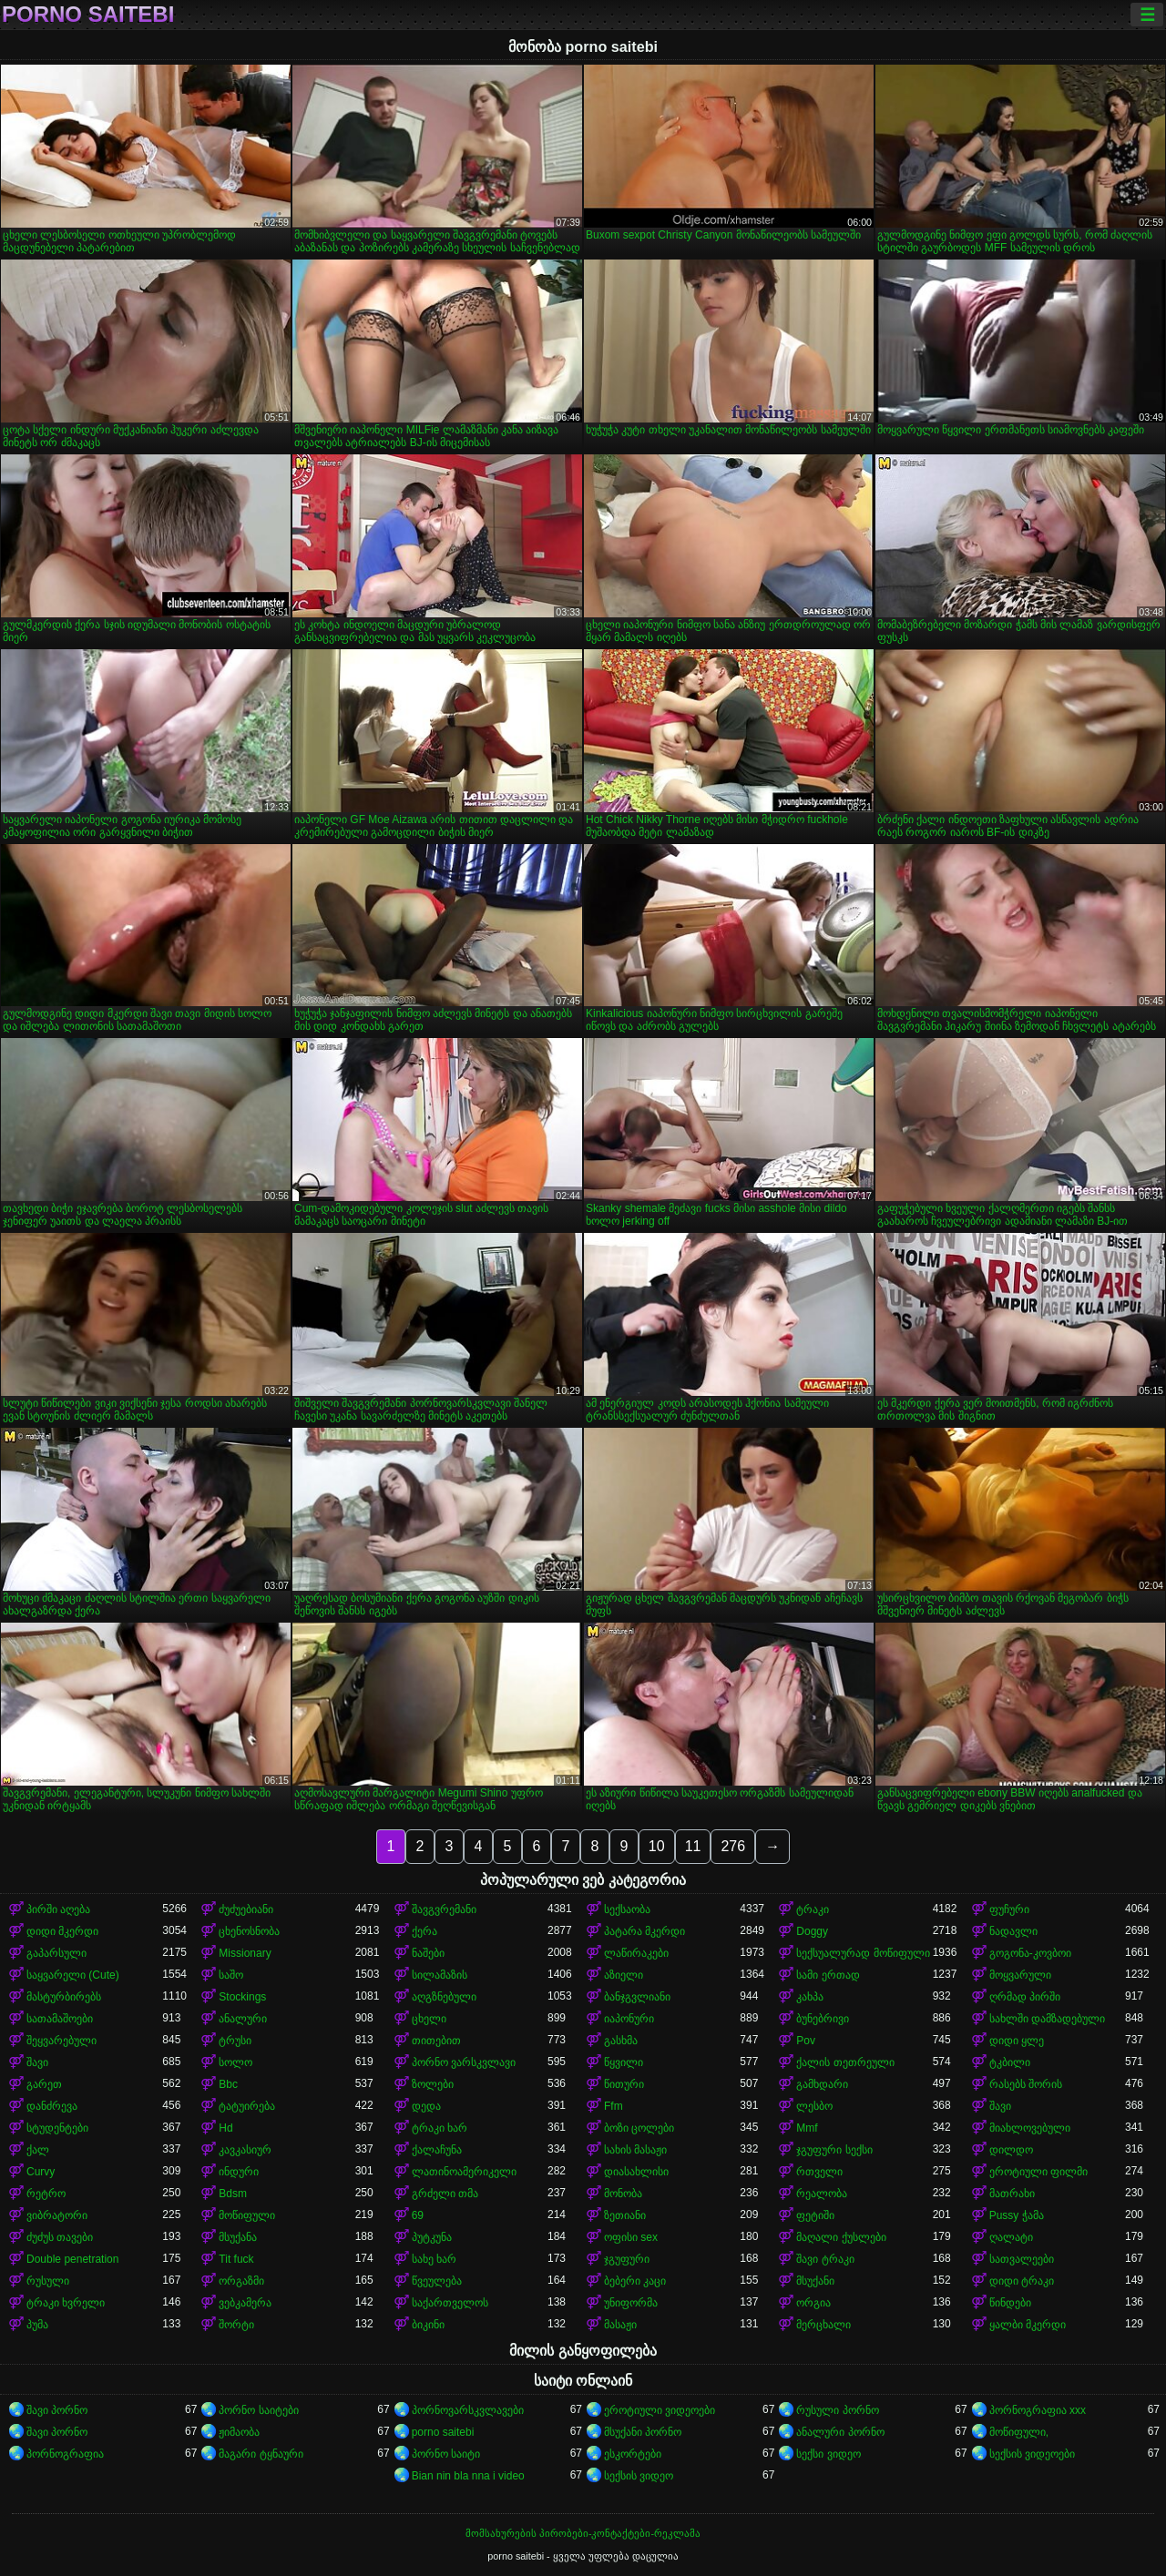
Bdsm (233, 2193)
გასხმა (621, 2040)
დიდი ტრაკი (1021, 2281)
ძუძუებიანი (246, 1909)
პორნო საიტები (258, 2410)
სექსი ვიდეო (828, 2454)
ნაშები (428, 1953)
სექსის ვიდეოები (1032, 2454)
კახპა (809, 1997)
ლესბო (814, 2106)
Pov (805, 2040)
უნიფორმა (631, 2302)
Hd (225, 2128)
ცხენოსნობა (249, 1931)
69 (418, 2215)
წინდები (1010, 2302)
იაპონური (629, 2018)
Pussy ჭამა (1016, 2215)
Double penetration (72, 2259)
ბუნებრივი (822, 2018)
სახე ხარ (434, 2259)
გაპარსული (56, 1953)
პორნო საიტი (446, 2454)
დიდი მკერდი (62, 1931)
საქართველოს (450, 2302)
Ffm (613, 2106)
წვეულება (437, 2281)
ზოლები (433, 2084)
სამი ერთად (827, 1975)
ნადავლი (1013, 1931)
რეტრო (46, 2193)
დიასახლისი (636, 2171)
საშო (231, 1975)
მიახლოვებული (1029, 2128)
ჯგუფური (626, 2259)
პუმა (37, 2324)
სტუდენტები (57, 2128)
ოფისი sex (631, 2237)
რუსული (47, 2281)
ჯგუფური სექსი (834, 2149)
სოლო (235, 2062)
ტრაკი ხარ (439, 2128)
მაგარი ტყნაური (260, 2454)
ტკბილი (1009, 2062)
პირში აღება (58, 1909)
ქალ (37, 2149)
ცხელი (429, 2018)
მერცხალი (823, 2324)
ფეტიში (815, 2215)
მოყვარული (1020, 1975)
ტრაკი (812, 1909)
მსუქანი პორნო (642, 2432)
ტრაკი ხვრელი (65, 2302)
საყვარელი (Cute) (72, 1975)
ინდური (239, 2171)
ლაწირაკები (636, 1953)
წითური (624, 2084)
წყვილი (623, 2062)
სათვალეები (1021, 2259)
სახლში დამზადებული (1047, 2018)
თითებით (436, 2040)
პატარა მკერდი (644, 1931)
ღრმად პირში (1024, 1997)
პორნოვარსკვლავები (468, 2410)
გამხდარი (822, 2084)
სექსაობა (627, 1909)
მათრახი (1012, 2193)
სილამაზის (439, 1975)
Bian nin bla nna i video (468, 2475)
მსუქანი (815, 2281)
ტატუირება (247, 2106)
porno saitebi (88, 14)
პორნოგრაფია (65, 2454)
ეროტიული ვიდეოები (659, 2410)
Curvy (40, 2171)
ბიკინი (428, 2324)
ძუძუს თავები (59, 2237)
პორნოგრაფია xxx (1037, 2410)
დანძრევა (51, 2106)
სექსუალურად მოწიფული (862, 1953)
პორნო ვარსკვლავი (464, 2062)
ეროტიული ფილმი (1038, 2171)
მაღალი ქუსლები (840, 2237)
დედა (426, 2106)
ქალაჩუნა (437, 2149)
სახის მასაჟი (635, 2149)
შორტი (236, 2324)
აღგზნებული (444, 1997)
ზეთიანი (625, 2215)
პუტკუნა (432, 2237)
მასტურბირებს (63, 1997)
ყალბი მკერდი (1027, 2324)
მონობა (623, 2193)
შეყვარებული (61, 2040)
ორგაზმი (241, 2281)
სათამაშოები (59, 2018)
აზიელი (623, 1975)
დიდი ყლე (1016, 2040)
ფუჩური (1009, 1909)
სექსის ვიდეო (638, 2475)
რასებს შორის (1025, 2084)
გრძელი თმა (445, 2193)
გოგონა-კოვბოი (1030, 1953)
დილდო (1011, 2149)
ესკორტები (632, 2454)
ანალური (243, 2018)
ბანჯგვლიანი (637, 1997)
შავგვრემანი (444, 1909)
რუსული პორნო (837, 2410)
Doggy (812, 1931)
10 (657, 1846)
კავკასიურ (245, 2149)
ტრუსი (235, 2040)
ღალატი (1011, 2237)
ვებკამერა (245, 2302)
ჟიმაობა (239, 2432)
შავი (37, 2062)
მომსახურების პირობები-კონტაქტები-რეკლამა (583, 2533)
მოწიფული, (1018, 2432)
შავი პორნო (56, 2410)
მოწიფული (247, 2215)
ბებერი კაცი (635, 2281)
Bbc (228, 2084)
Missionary (245, 1953)
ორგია (813, 2302)
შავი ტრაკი (825, 2259)
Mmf (806, 2128)
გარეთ (44, 2084)
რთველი (819, 2171)
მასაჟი (620, 2324)
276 (733, 1846)
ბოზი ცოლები (639, 2128)
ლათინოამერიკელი (464, 2171)
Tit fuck (236, 2259)
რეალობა (821, 2193)
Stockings (242, 1997)
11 (693, 1846)
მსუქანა (238, 2237)
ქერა (424, 1931)
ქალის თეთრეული (845, 2062)
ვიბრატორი (56, 2215)
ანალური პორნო (840, 2432)
